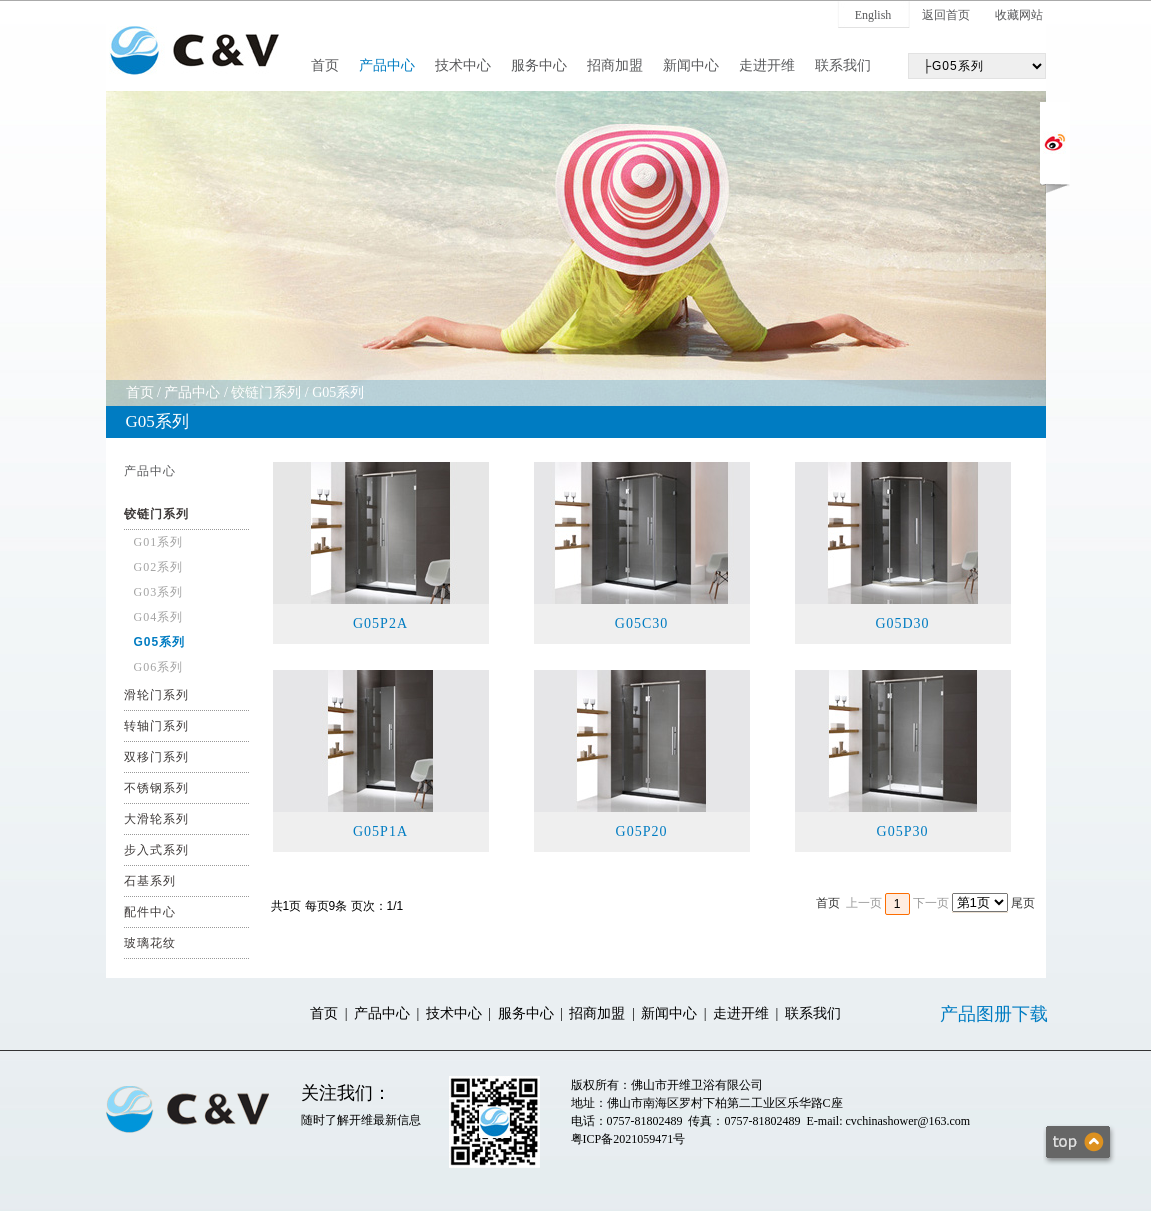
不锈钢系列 (156, 788)
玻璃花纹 (150, 943)
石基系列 (150, 881)
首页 (325, 65)
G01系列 (159, 542)
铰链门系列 (266, 392)
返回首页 (946, 15)
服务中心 (539, 65)
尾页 (1023, 903)
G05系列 (338, 392)
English (873, 15)
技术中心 (463, 65)
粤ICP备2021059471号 (628, 1139)
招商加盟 (615, 65)
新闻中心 (691, 65)
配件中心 (150, 912)
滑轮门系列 (156, 695)
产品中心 (387, 65)
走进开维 (767, 65)
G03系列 (159, 592)
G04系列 (159, 617)
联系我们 (843, 65)
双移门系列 (156, 757)
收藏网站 (1019, 15)
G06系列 (159, 667)
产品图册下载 (994, 1014)
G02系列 (159, 567)
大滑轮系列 (156, 819)
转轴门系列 (156, 726)
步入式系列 (156, 850)
